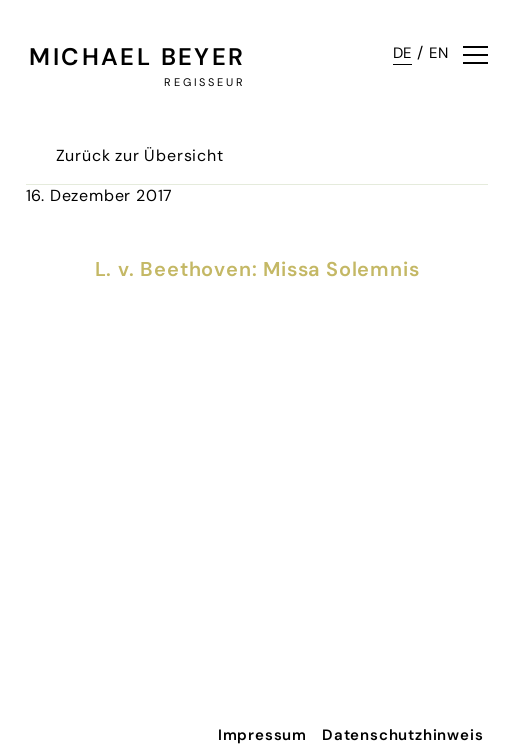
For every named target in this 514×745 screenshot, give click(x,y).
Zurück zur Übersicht (140, 155)
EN (439, 53)
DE (403, 53)
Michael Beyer (137, 56)
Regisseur (205, 82)
